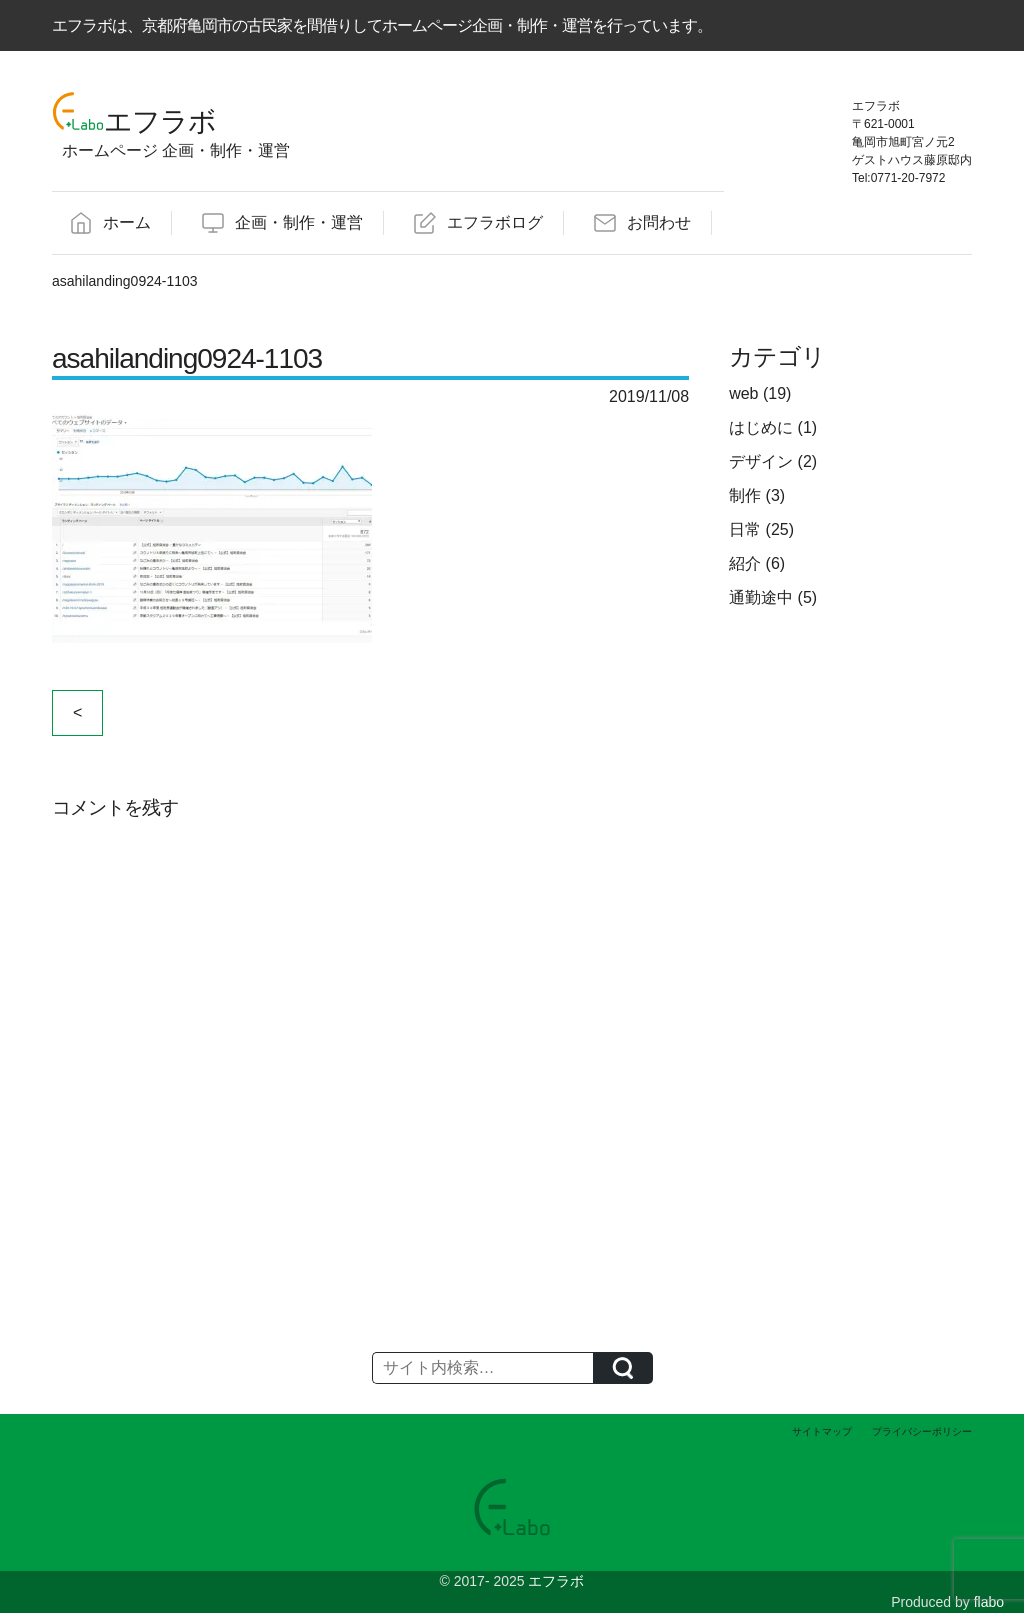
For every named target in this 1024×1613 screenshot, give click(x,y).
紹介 (745, 563)
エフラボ (556, 1581)
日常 (745, 529)
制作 (745, 495)
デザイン (761, 461)
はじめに (761, 427)
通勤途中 (761, 597)
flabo (989, 1602)
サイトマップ (822, 1431)
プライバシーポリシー (922, 1431)
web (743, 393)
